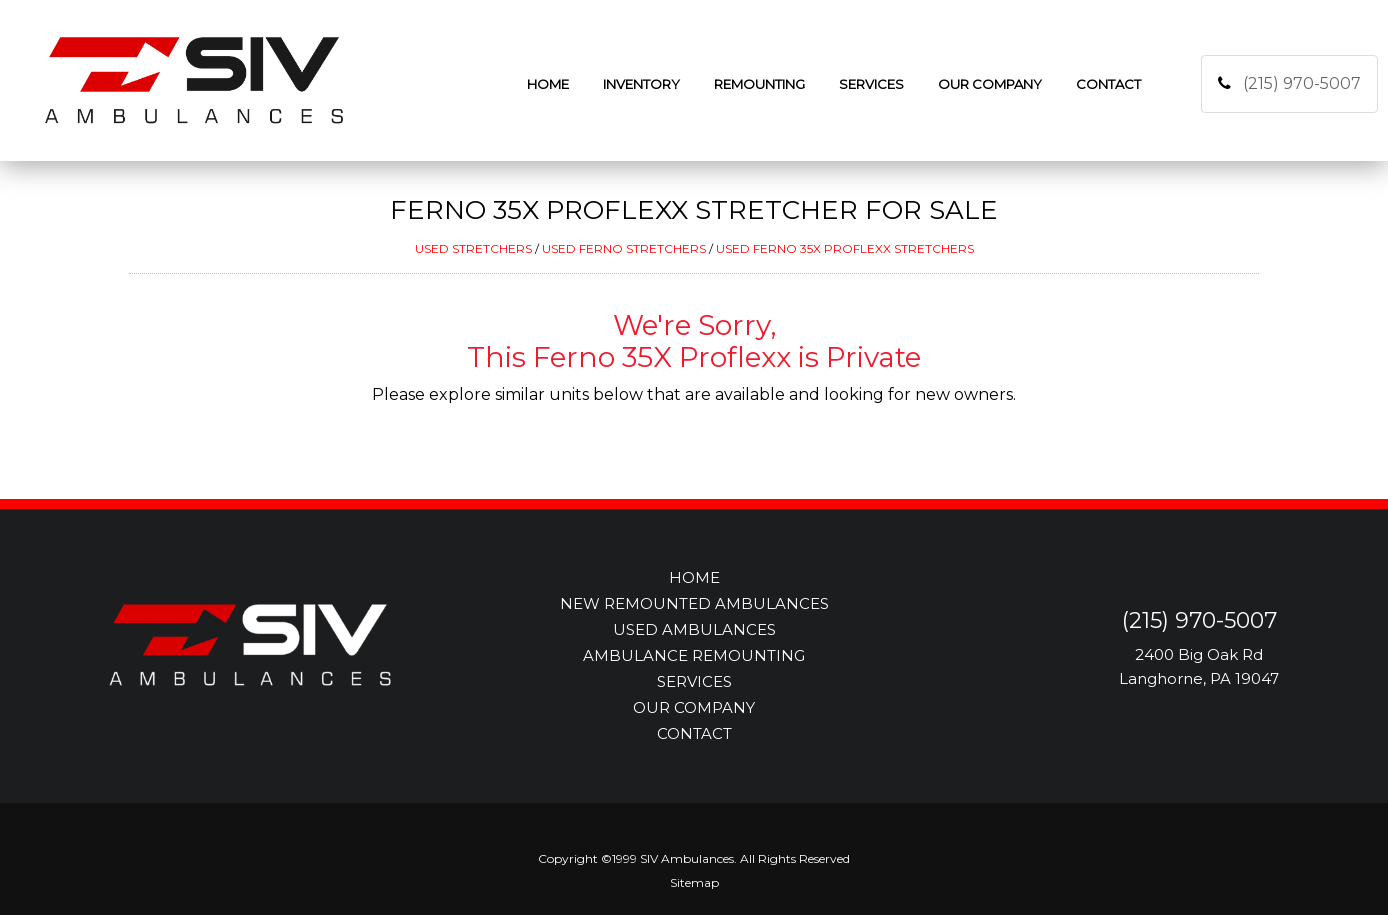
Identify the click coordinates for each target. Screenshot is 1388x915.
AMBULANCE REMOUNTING (694, 655)
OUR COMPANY (694, 707)
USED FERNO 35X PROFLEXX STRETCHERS (845, 248)
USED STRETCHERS (473, 248)
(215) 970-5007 (1302, 83)
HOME (694, 577)
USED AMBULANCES (694, 629)
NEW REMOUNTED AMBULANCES (694, 603)
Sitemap (694, 882)
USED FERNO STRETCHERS (624, 248)
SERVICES (694, 681)
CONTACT (694, 733)
